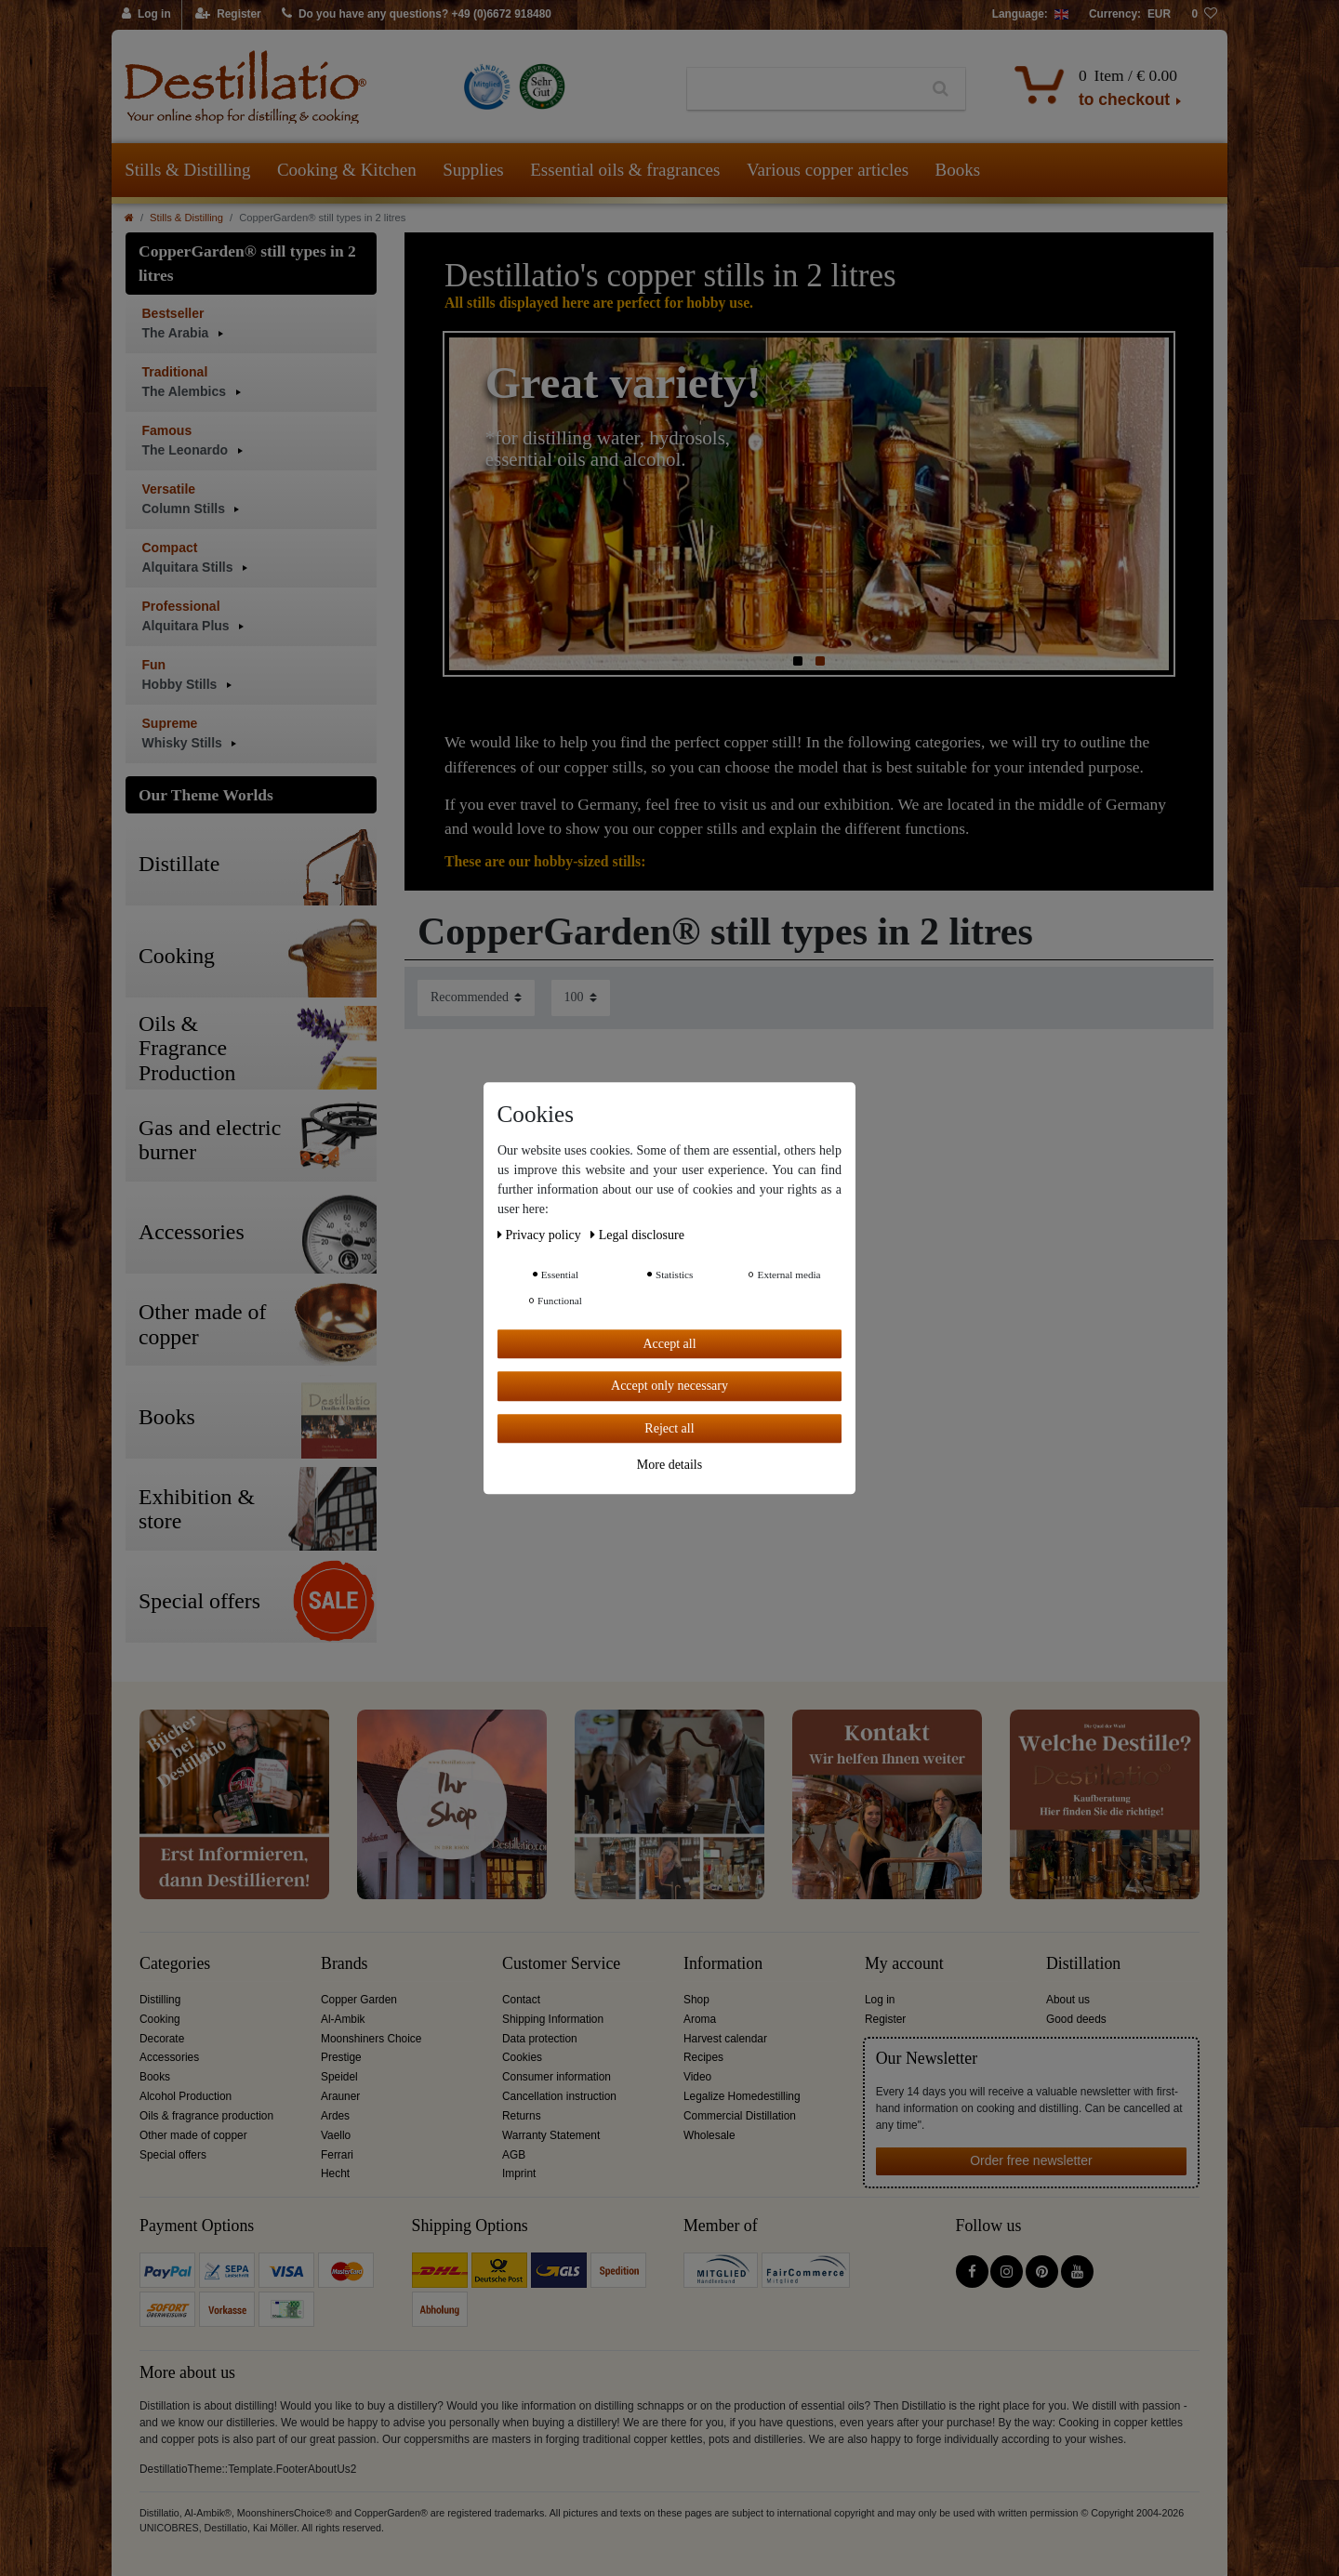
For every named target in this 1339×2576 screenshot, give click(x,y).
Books (958, 169)
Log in (880, 1999)
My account (904, 1964)
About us (1068, 1999)
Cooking (159, 2019)
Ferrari (337, 2154)
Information (722, 1964)
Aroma (699, 2019)
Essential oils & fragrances (625, 169)
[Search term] (802, 89)
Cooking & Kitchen (347, 169)
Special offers (172, 2154)
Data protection (539, 2038)
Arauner (340, 2096)
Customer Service (561, 1964)
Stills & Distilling (187, 169)
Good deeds (1076, 2019)
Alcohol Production (185, 2096)
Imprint (519, 2173)
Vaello (336, 2135)
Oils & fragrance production (206, 2115)
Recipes (703, 2057)
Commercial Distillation (739, 2115)
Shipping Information (552, 2019)
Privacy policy (540, 1235)
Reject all (669, 1428)
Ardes (335, 2115)
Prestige (341, 2057)
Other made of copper (193, 2135)
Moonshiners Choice (371, 2038)
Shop (696, 1999)
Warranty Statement (551, 2135)
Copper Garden (359, 1999)
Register (885, 2019)
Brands (344, 1964)
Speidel (339, 2076)
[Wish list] (1204, 15)
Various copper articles (827, 169)
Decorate (161, 2038)
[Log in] (147, 15)
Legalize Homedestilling (742, 2096)
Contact (521, 1999)
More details (669, 1465)
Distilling (159, 1999)
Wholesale (709, 2135)
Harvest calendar (725, 2038)
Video (697, 2076)
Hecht (335, 2173)
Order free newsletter (1031, 2160)
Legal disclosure (637, 1235)
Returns (521, 2115)
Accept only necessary (669, 1386)
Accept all (669, 1344)
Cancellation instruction (559, 2096)
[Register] (228, 15)
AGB (513, 2154)
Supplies (473, 169)
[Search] (940, 89)
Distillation (1083, 1964)
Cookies (522, 2057)
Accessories (169, 2057)
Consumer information (556, 2076)
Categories (174, 1964)
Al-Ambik (343, 2019)
